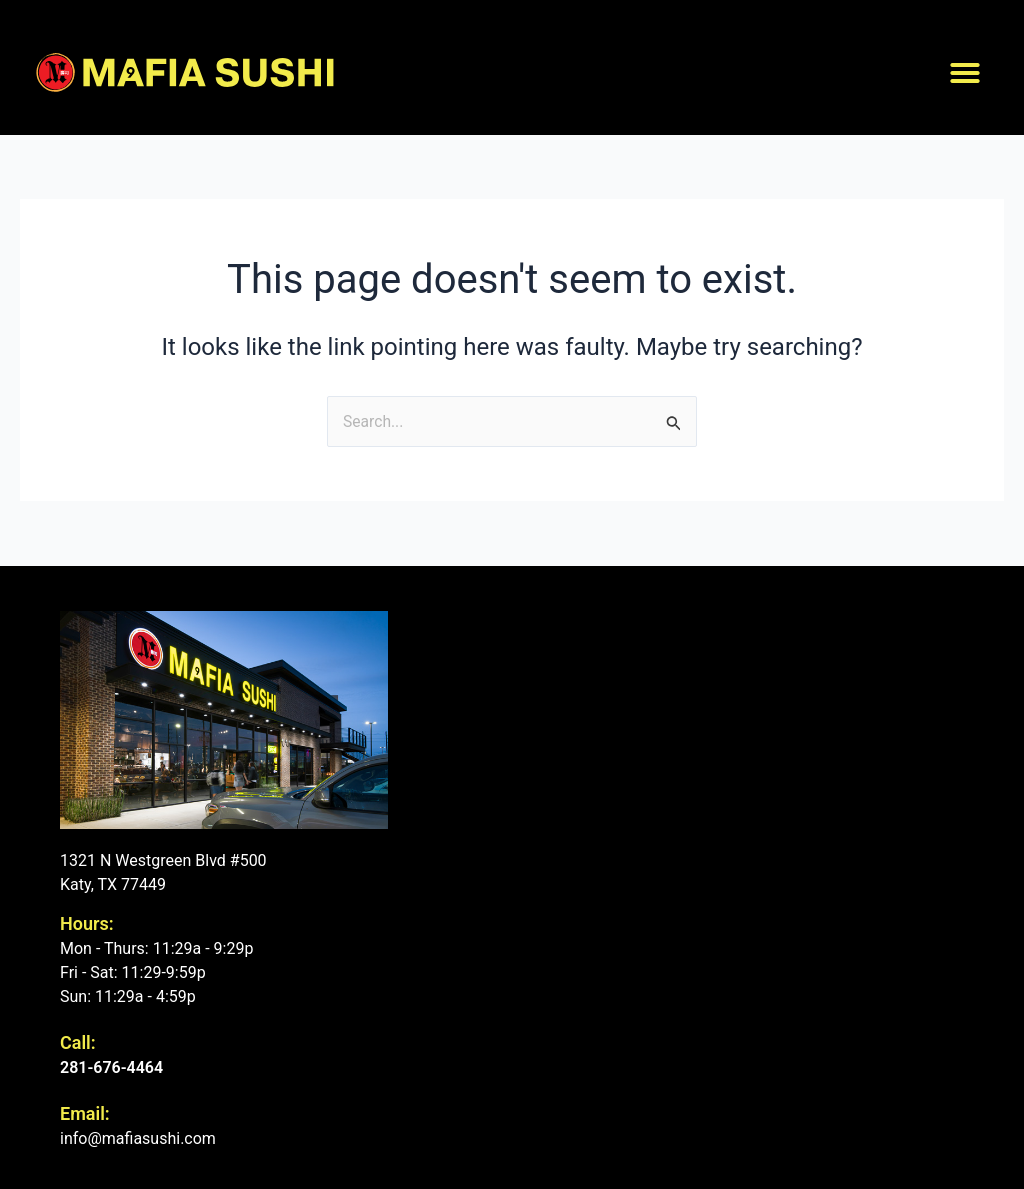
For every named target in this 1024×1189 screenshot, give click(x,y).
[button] (965, 73)
